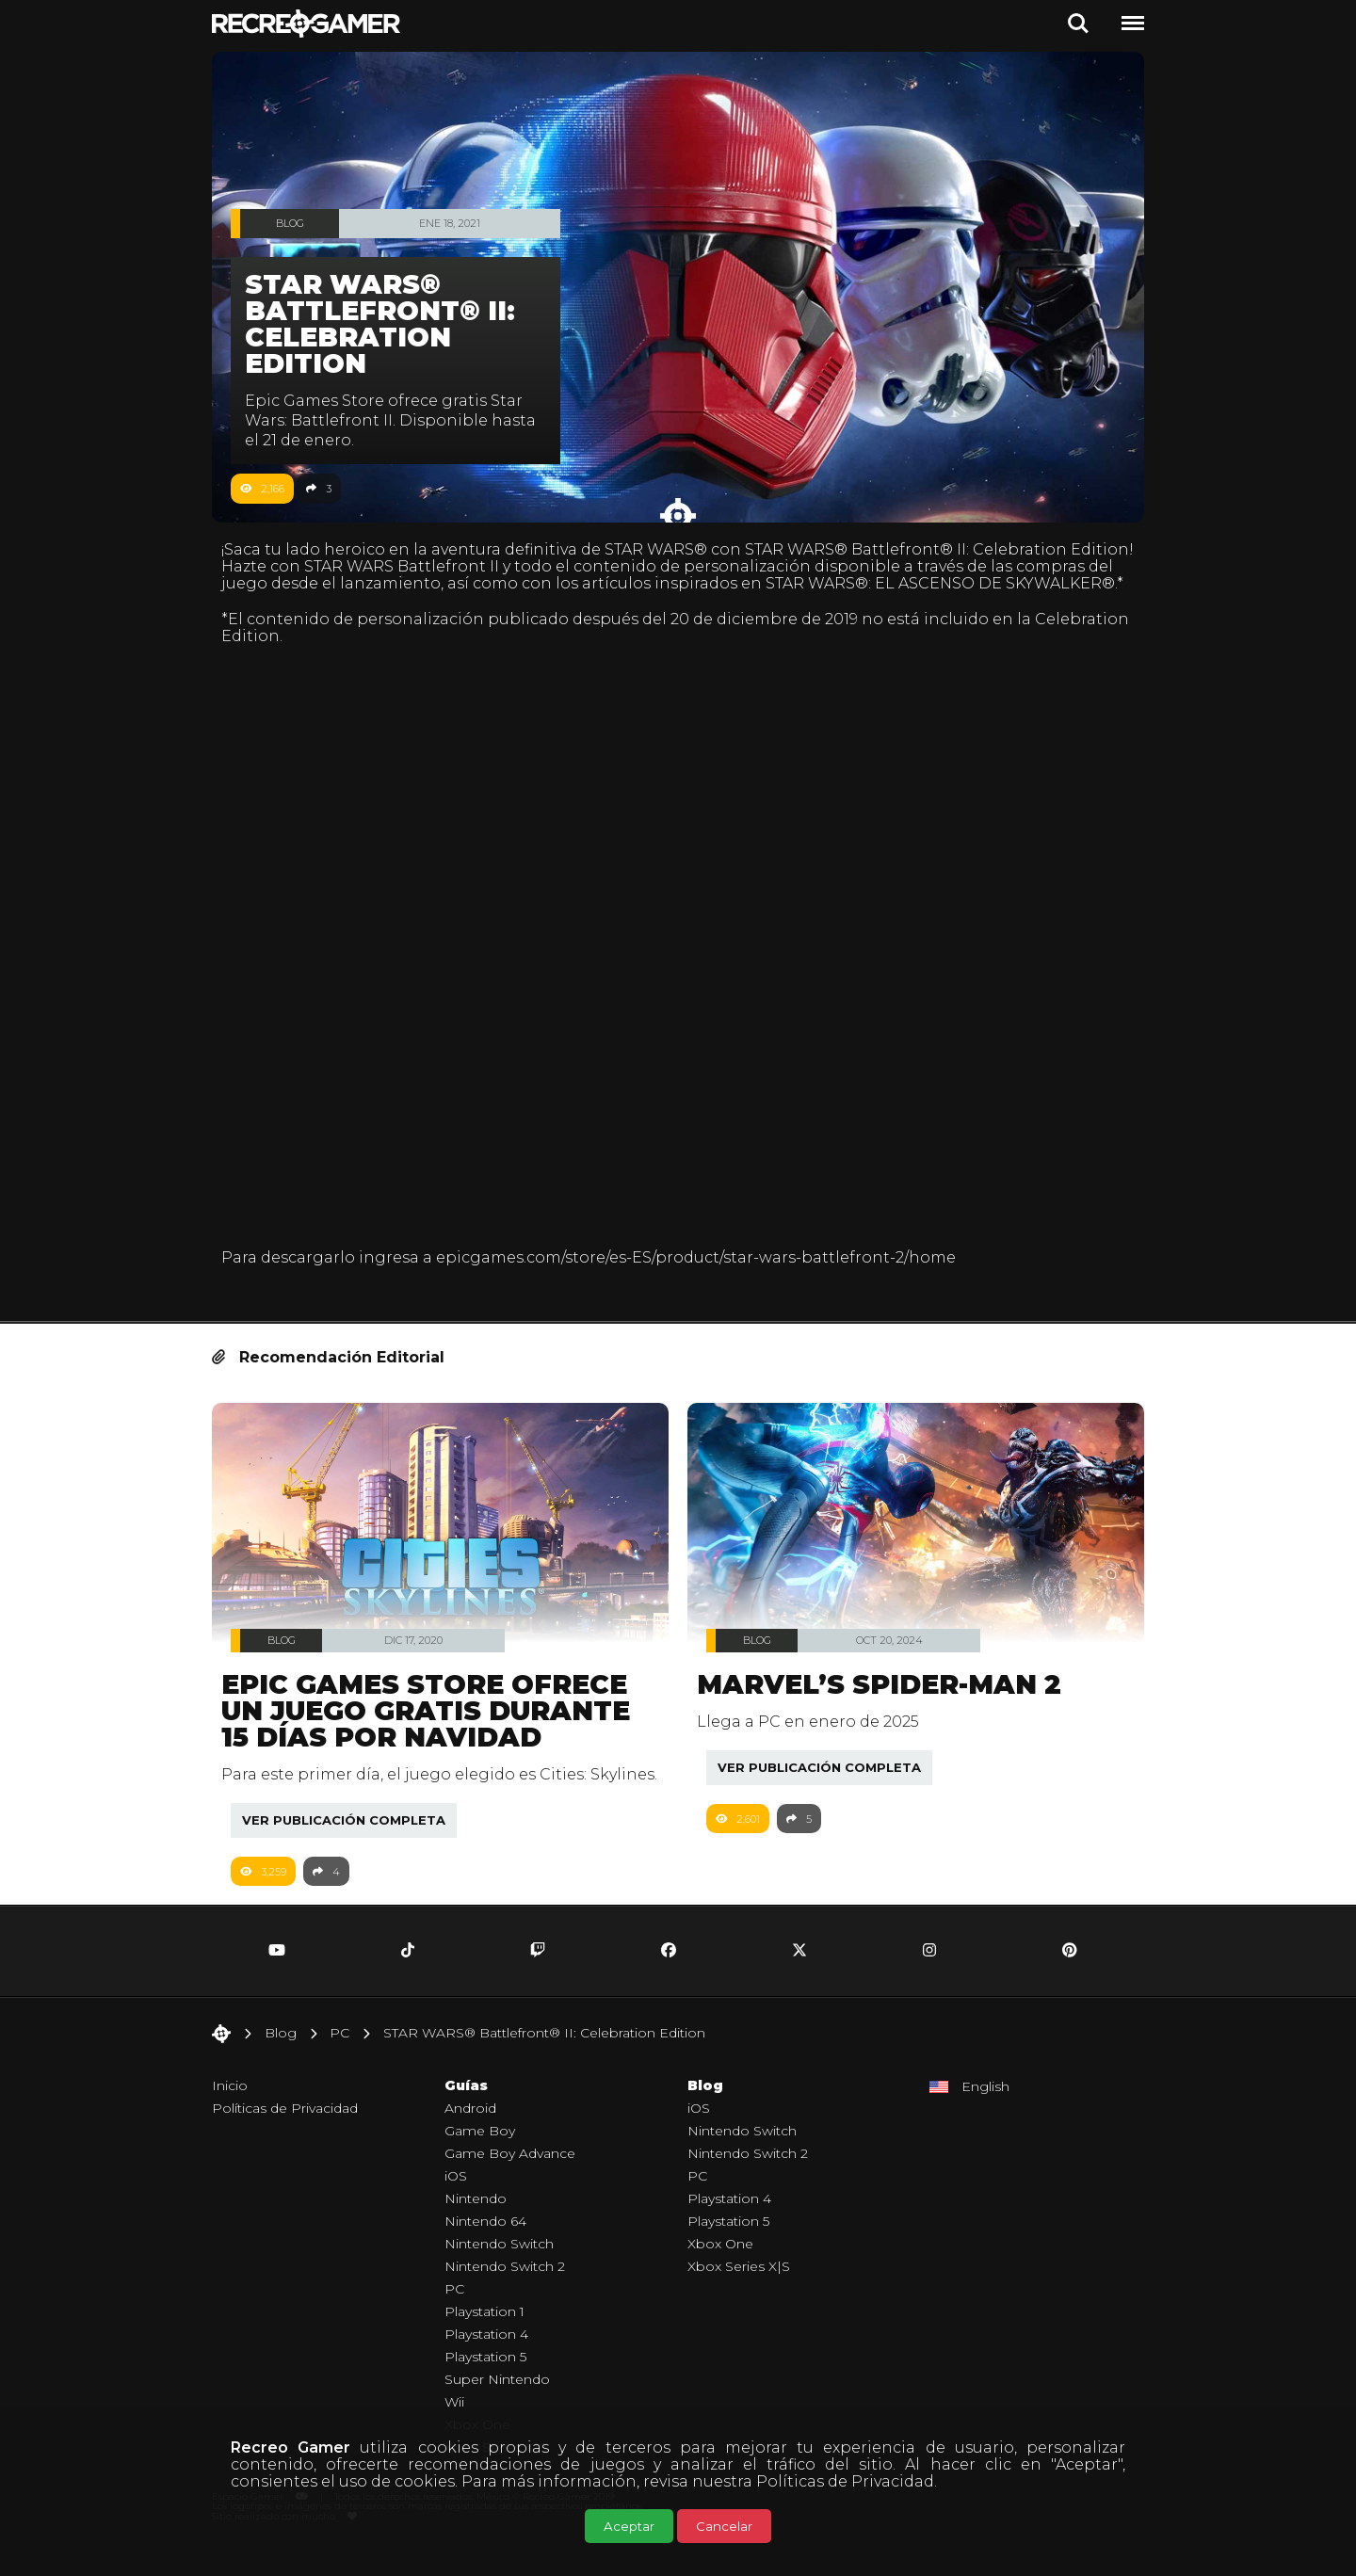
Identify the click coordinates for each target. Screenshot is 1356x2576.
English (985, 2112)
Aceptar (629, 2526)
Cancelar (724, 2526)
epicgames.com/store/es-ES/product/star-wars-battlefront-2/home (705, 1263)
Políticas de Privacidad (845, 2481)
